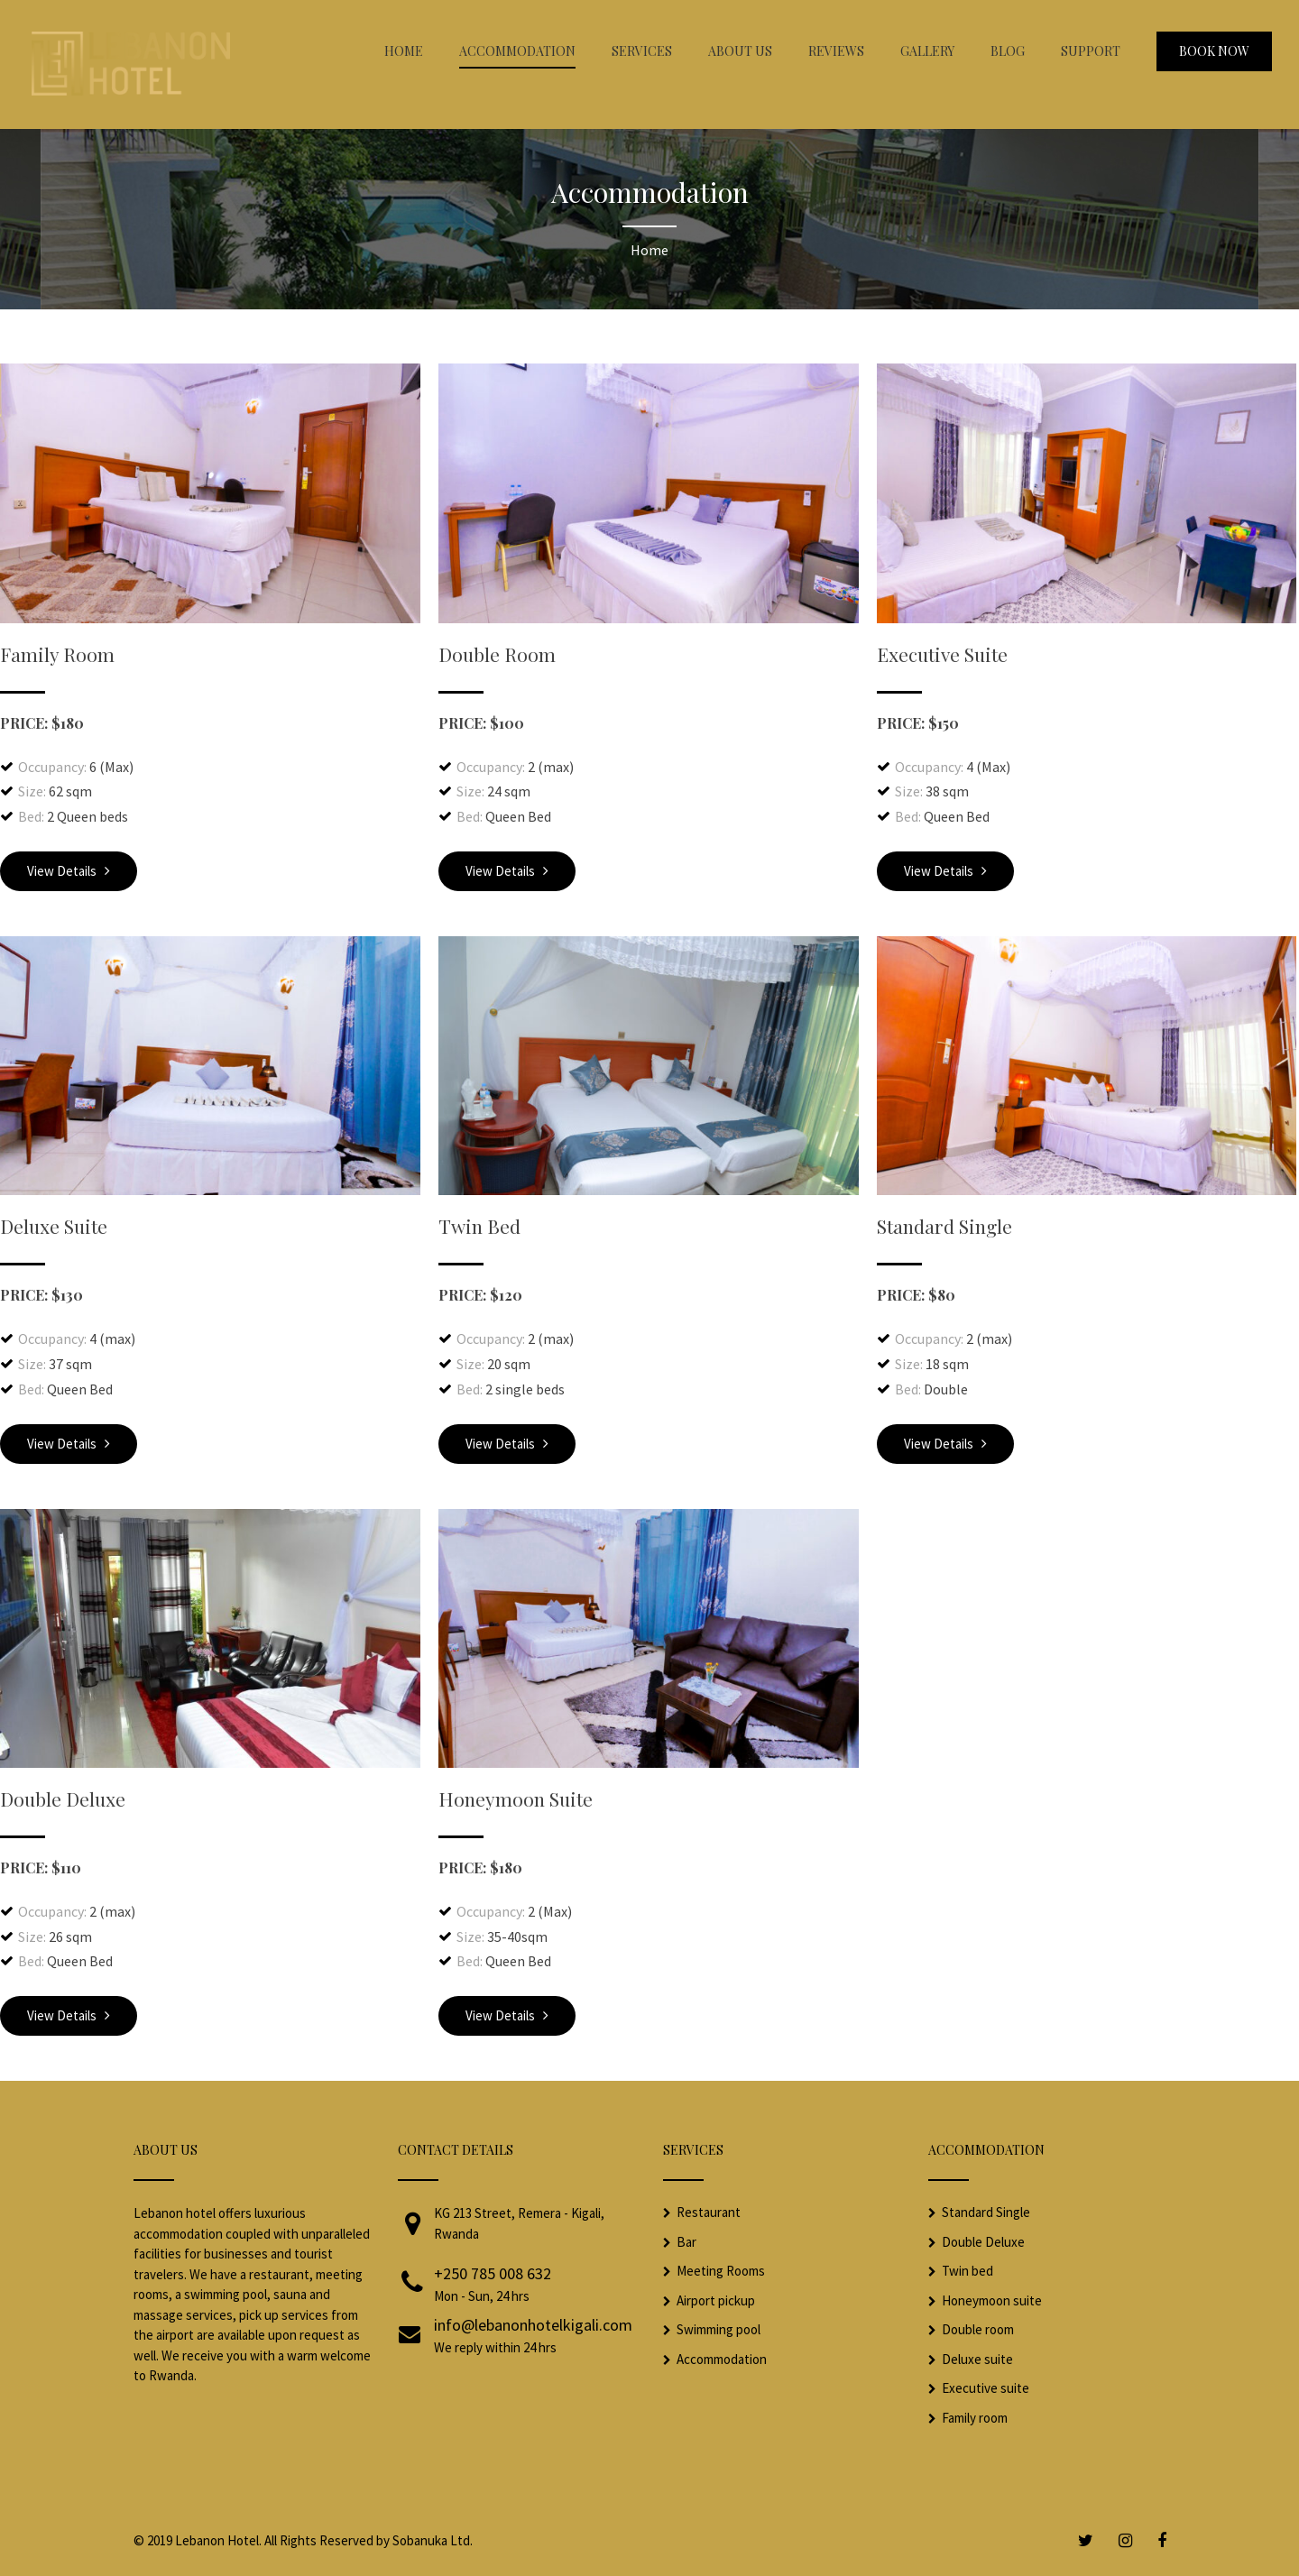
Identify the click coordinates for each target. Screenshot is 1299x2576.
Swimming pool (718, 2329)
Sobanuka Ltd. (432, 2540)
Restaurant (709, 2212)
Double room (978, 2329)
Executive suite (985, 2388)
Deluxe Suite (53, 1225)
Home (649, 250)
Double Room (497, 654)
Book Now (1214, 51)
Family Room (57, 654)
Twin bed (967, 2270)
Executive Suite (942, 654)
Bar (686, 2241)
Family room (975, 2417)
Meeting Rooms (721, 2270)
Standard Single (944, 1225)
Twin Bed (479, 1225)
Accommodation (722, 2359)
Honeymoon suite (992, 2300)
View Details (68, 870)
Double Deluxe (62, 1798)
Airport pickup (716, 2300)
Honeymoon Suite (515, 1798)
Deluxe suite (977, 2359)
